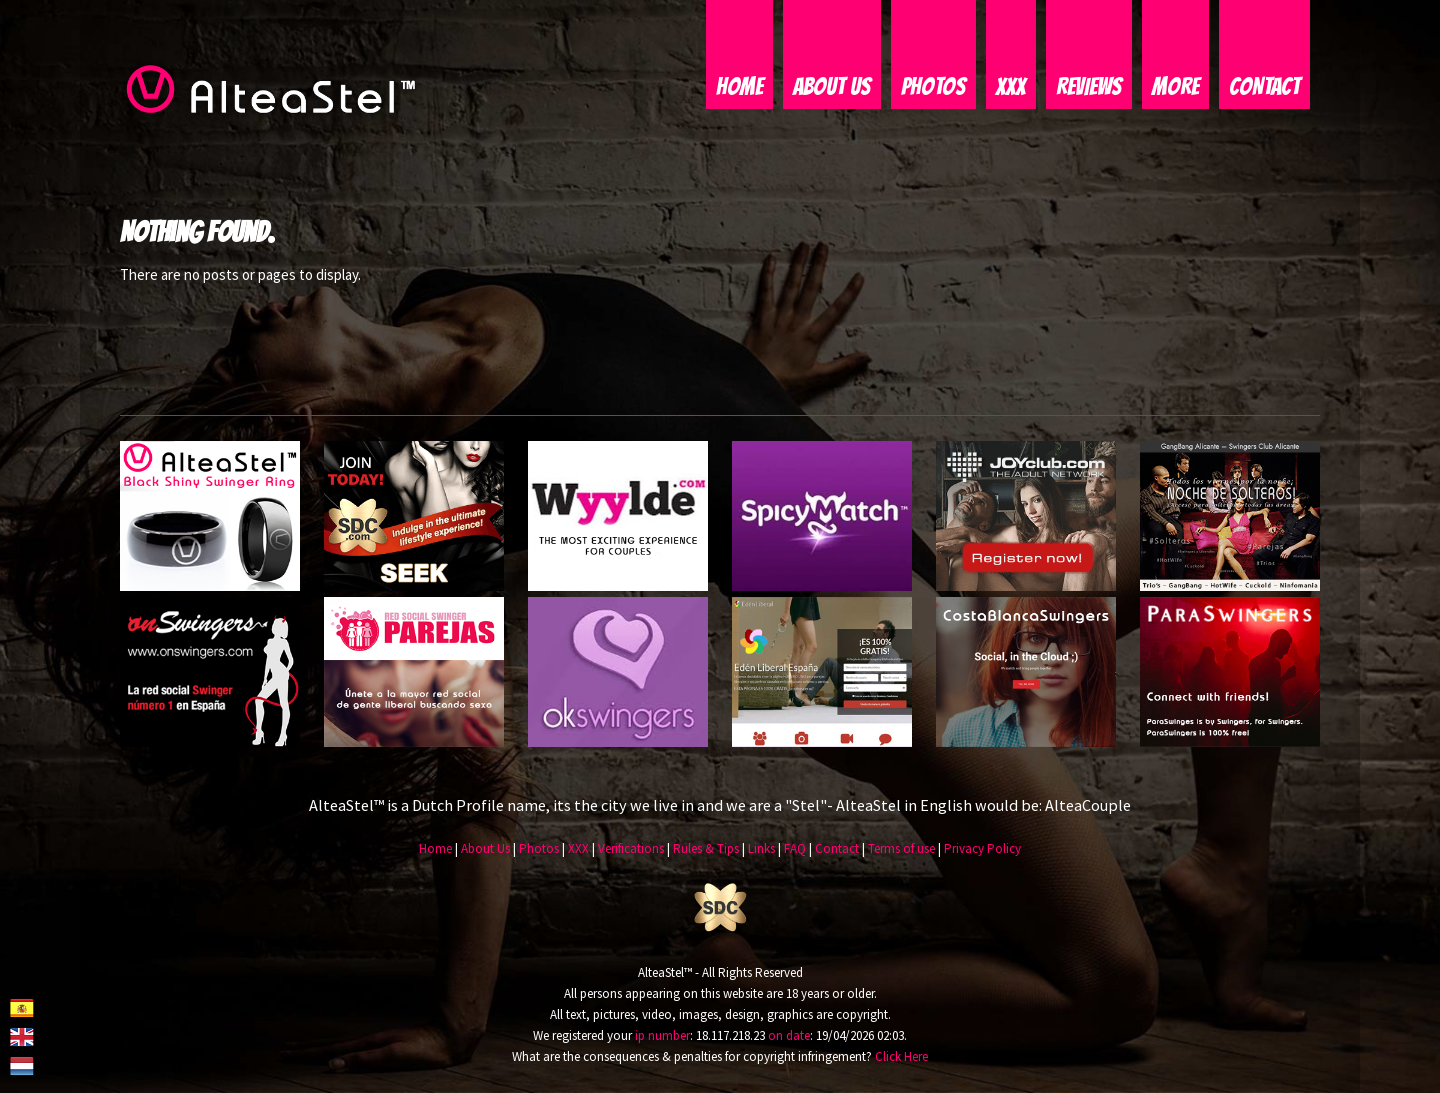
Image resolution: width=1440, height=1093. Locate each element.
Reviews (1089, 87)
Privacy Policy (982, 850)
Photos (933, 87)
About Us (832, 87)
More (1175, 87)
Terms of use (901, 850)
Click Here (901, 1057)
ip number (662, 1036)
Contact (1264, 87)
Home (739, 87)
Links (761, 850)
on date (789, 1036)
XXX (1011, 87)
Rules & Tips (706, 850)
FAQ (795, 850)
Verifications (631, 850)
